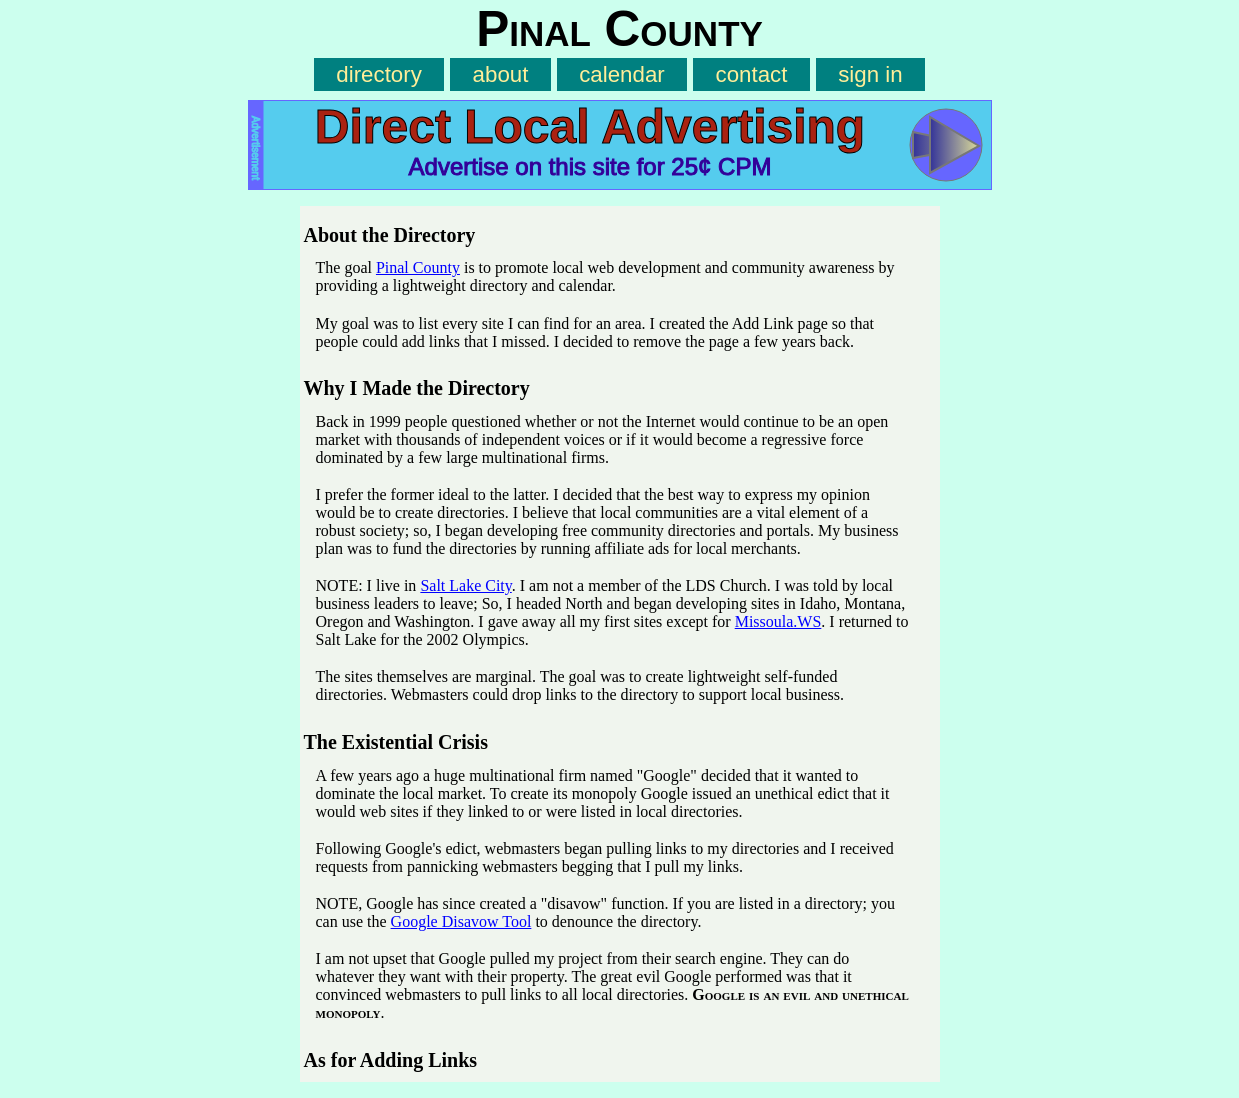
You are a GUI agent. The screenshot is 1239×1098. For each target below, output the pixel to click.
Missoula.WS (778, 621)
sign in (870, 74)
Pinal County (418, 267)
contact (752, 74)
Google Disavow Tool (461, 921)
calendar (622, 74)
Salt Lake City (465, 585)
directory (379, 74)
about (501, 74)
